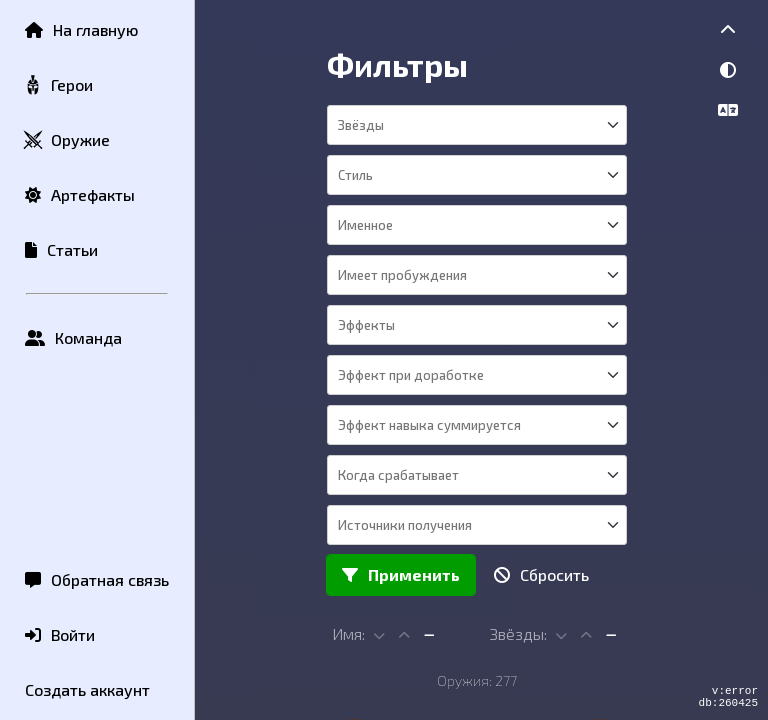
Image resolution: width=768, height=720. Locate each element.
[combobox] (475, 125)
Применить (401, 574)
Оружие (66, 140)
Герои (58, 85)
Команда (73, 337)
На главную (81, 29)
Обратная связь (97, 579)
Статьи (61, 249)
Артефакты (80, 194)
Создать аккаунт (87, 689)
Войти (60, 634)
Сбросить (541, 574)
